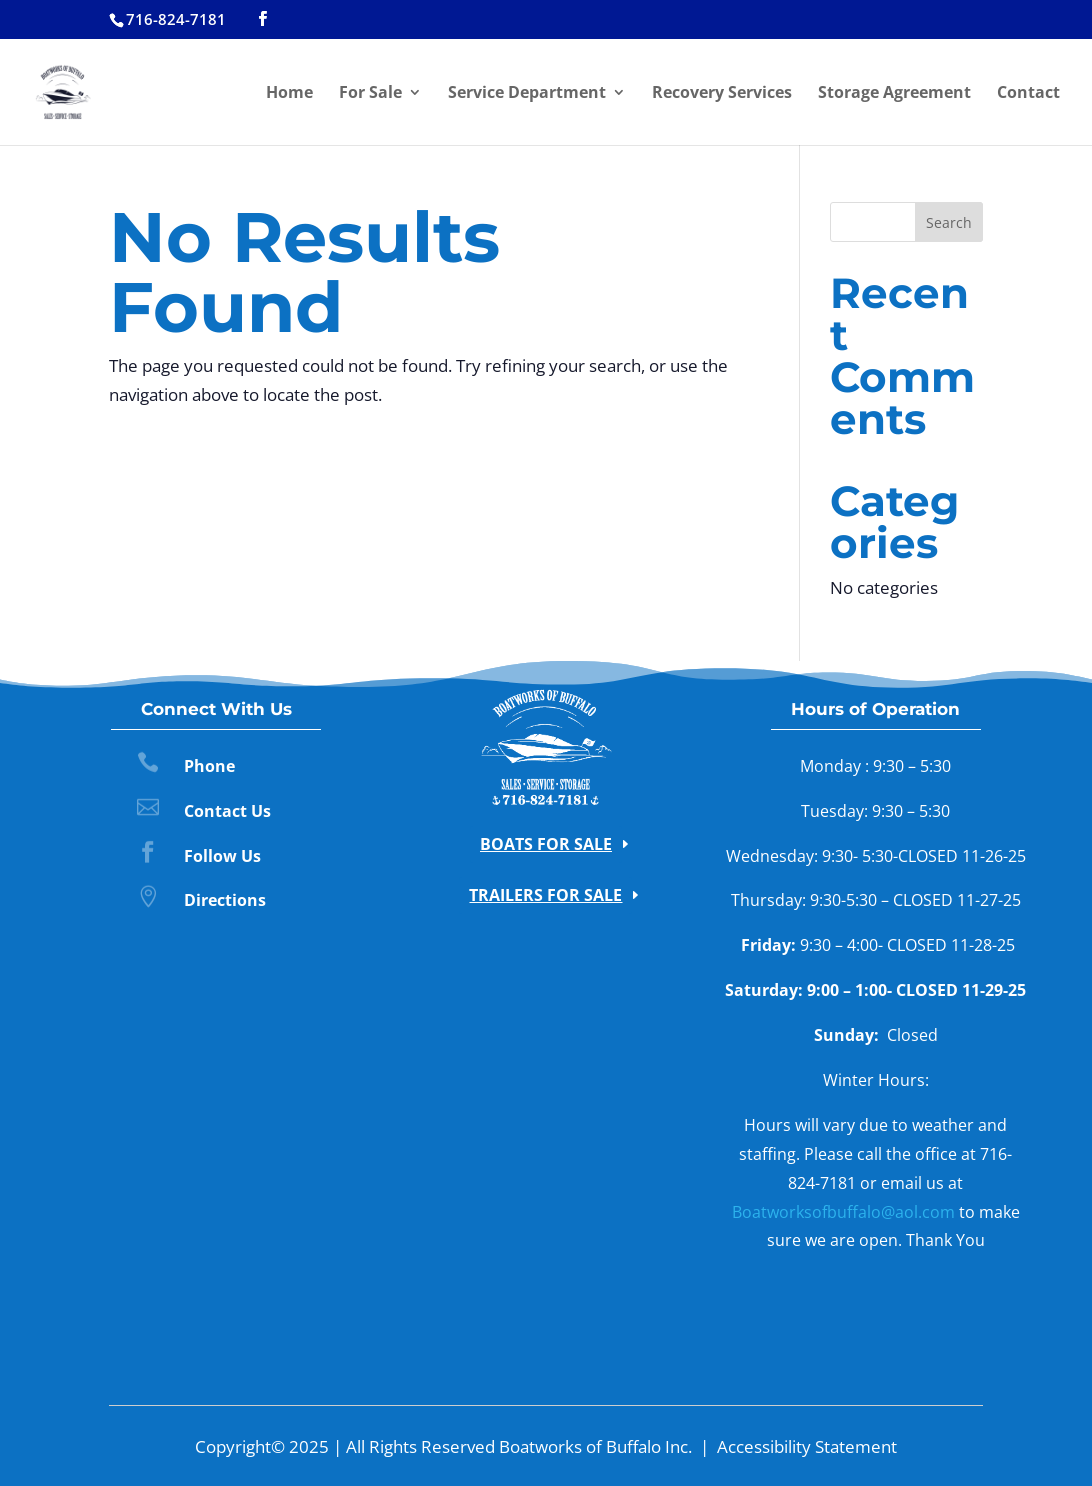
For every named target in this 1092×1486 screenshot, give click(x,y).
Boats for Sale (546, 844)
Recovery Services (722, 94)
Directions (225, 900)
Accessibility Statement (807, 1446)
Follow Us (222, 856)
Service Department (527, 94)
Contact (1028, 94)
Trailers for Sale (545, 895)
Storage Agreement (894, 94)
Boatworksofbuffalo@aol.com (843, 1212)
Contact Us (227, 811)
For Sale (370, 94)
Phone (209, 766)
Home (289, 94)
